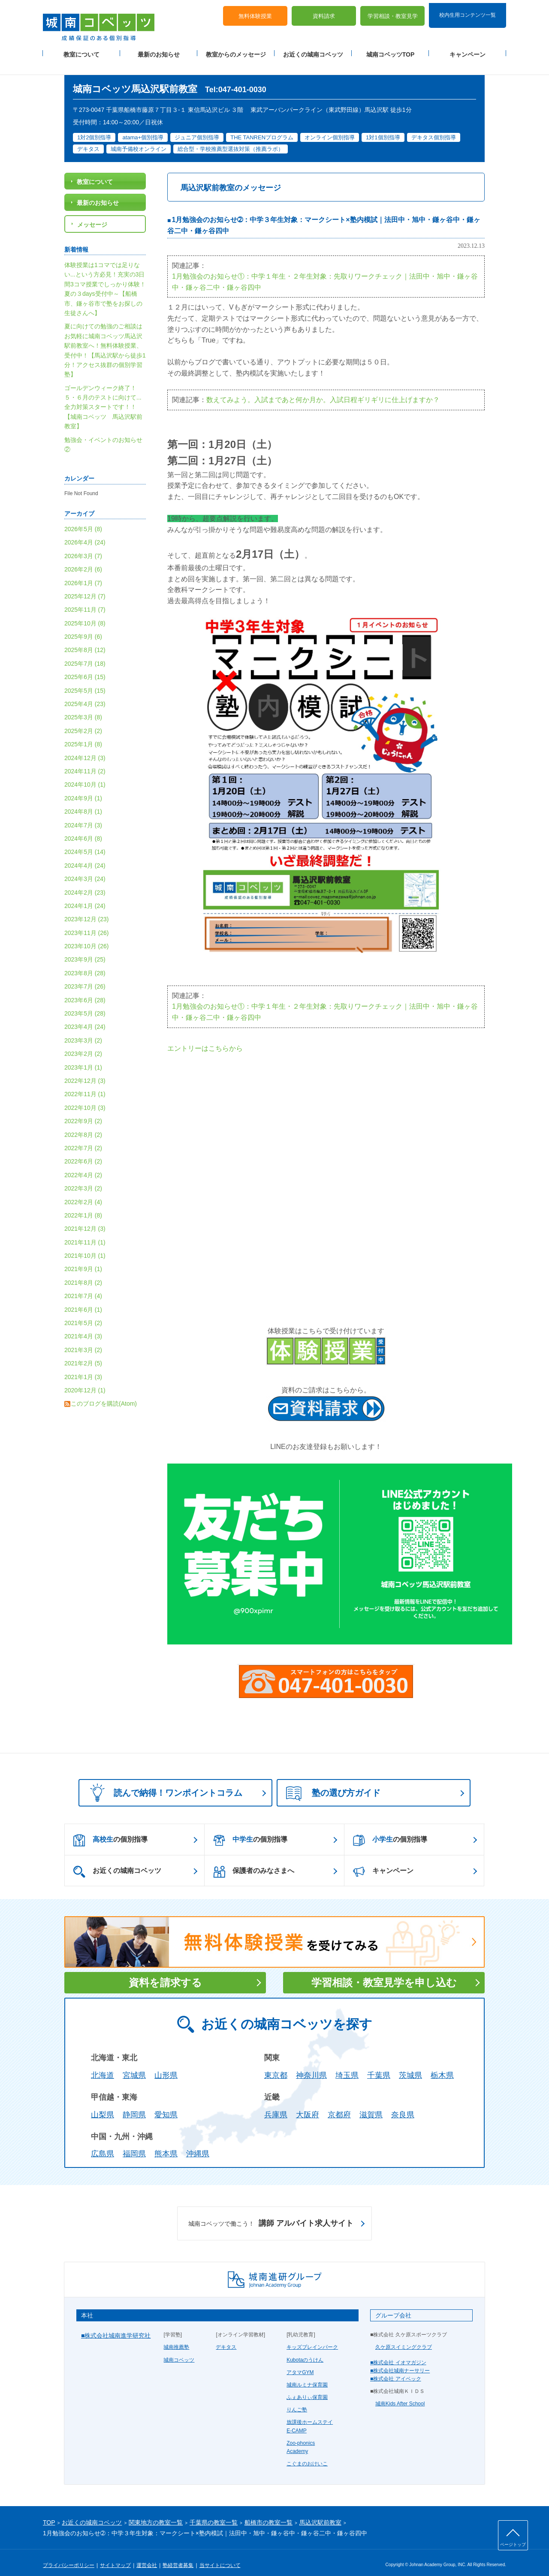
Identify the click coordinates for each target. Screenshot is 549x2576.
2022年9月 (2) (83, 1110)
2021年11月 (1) (85, 1232)
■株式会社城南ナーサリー (400, 2360)
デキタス (226, 2337)
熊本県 (166, 2144)
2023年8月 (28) (85, 962)
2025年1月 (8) (83, 734)
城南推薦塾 (176, 2337)
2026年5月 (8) (83, 518)
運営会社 (146, 2555)
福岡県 (134, 2144)
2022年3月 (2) (83, 1178)
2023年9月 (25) (85, 949)
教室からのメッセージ (236, 51)
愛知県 (166, 2104)
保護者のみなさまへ (253, 1861)
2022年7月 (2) (83, 1137)
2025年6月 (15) (85, 667)
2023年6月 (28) (85, 989)
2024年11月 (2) (85, 760)
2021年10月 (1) (85, 1245)
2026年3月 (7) (83, 545)
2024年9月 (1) (83, 788)
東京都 (275, 2065)
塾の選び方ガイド (333, 1783)
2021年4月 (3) (83, 1326)
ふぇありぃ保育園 (307, 2387)
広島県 (102, 2144)
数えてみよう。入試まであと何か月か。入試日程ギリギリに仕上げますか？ (323, 389)
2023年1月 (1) (83, 1057)
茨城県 (410, 2065)
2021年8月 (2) (83, 1272)
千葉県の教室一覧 (214, 2512)
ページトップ (513, 2544)
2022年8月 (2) (83, 1124)
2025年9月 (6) (83, 626)
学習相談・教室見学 (393, 13)
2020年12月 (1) (85, 1380)
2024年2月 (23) (85, 882)
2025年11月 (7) (85, 599)
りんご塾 (297, 2400)
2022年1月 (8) (83, 1205)
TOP (49, 2512)
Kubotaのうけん (305, 2350)
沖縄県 (197, 2144)
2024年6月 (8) (83, 828)
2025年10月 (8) (85, 613)
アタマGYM (300, 2362)
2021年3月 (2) (83, 1339)
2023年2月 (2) (83, 1043)
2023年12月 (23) (86, 909)
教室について (81, 51)
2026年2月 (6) (83, 559)
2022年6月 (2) (83, 1151)
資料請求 (324, 13)
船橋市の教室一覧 (268, 2512)
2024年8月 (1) (83, 801)
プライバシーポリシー (68, 2555)
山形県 (166, 2065)
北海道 (102, 2065)
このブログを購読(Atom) (104, 1393)
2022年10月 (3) (85, 1097)
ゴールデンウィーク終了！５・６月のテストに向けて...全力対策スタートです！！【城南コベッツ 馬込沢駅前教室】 (103, 397)
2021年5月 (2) (83, 1312)
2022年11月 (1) (85, 1084)
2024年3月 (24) (85, 868)
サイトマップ (115, 2555)
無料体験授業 (255, 13)
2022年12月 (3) (85, 1070)
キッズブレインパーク (312, 2337)
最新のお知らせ (159, 51)
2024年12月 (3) (85, 747)
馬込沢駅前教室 (320, 2512)
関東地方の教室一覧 (156, 2512)
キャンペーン (467, 51)
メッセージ (92, 214)
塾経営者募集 (178, 2555)
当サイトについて (220, 2555)
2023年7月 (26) (85, 976)
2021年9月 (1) (83, 1259)
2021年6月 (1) (83, 1299)
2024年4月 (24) (85, 855)
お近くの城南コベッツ (313, 51)
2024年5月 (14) (85, 842)
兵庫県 (275, 2104)
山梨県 (102, 2104)
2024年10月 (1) (85, 774)
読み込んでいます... (326, 1172)
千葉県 (378, 2065)
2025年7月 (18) (85, 653)
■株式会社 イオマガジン (398, 2352)
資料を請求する (165, 1972)
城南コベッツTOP (390, 51)
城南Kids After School (400, 2394)
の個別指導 (110, 1830)
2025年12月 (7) (85, 586)
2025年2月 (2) (83, 720)
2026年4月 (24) (85, 532)
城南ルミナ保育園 (307, 2375)
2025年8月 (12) (85, 640)
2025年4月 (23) (85, 693)
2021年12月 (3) (85, 1218)
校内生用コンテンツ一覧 (467, 12)
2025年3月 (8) (83, 707)
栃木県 (442, 2065)
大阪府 (307, 2104)
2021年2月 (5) (83, 1353)
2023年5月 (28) (85, 1003)
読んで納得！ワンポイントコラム (163, 1782)
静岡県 (134, 2104)
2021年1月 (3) (83, 1366)
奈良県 (402, 2104)
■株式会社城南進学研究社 (116, 2325)
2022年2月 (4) (83, 1191)
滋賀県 (371, 2104)
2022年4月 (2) (83, 1164)
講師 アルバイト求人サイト (270, 2213)
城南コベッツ (178, 2350)
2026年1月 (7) (83, 572)
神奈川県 (311, 2065)
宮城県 (134, 2065)
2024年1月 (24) (85, 895)
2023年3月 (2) (83, 1030)
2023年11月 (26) (86, 922)
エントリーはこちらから (205, 1038)
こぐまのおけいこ (307, 2454)
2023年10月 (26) (86, 935)
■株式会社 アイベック (395, 2369)
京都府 (339, 2104)
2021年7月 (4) (83, 1286)
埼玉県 (347, 2065)
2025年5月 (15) (85, 680)
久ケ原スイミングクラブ (403, 2337)
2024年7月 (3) (83, 815)
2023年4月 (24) (85, 1016)
